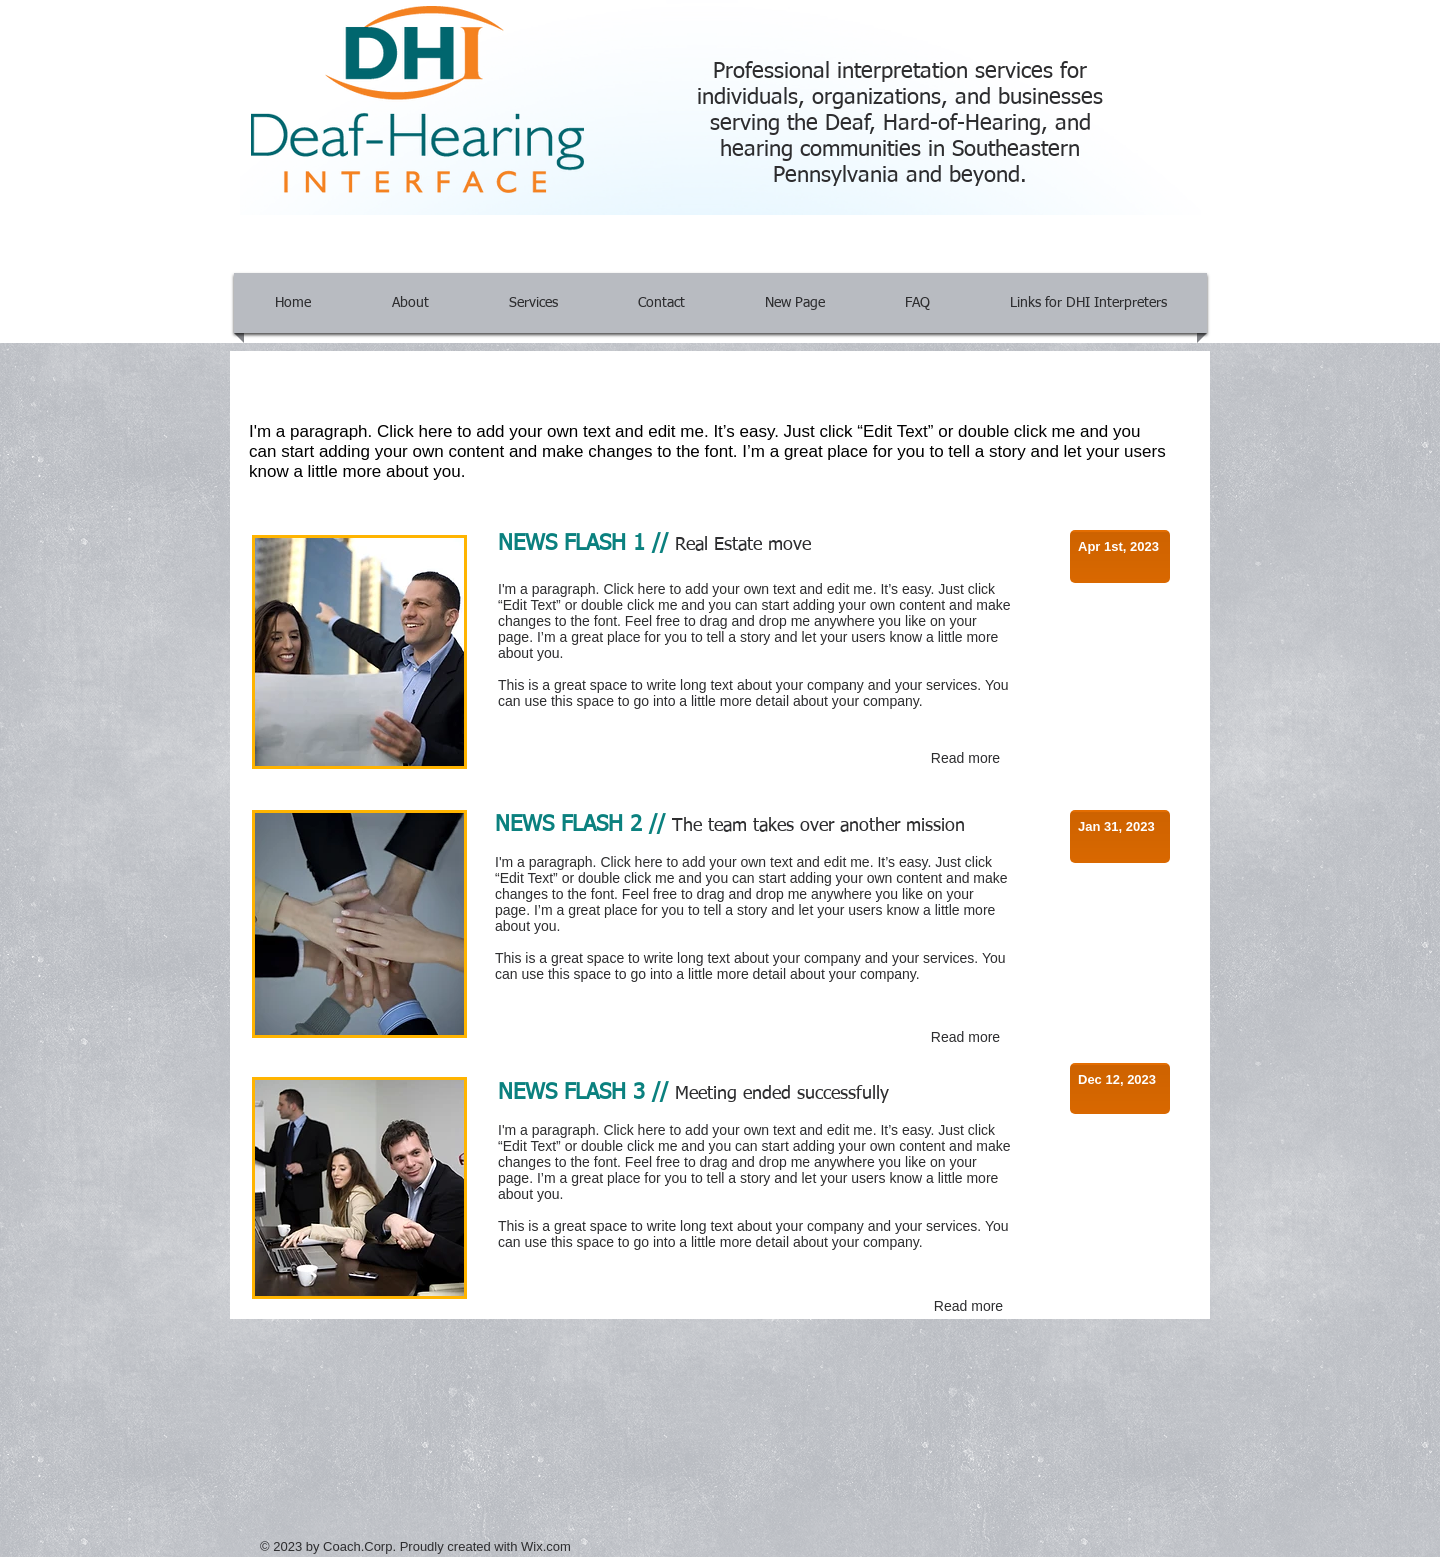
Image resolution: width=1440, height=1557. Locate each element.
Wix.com (546, 1546)
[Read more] (965, 758)
